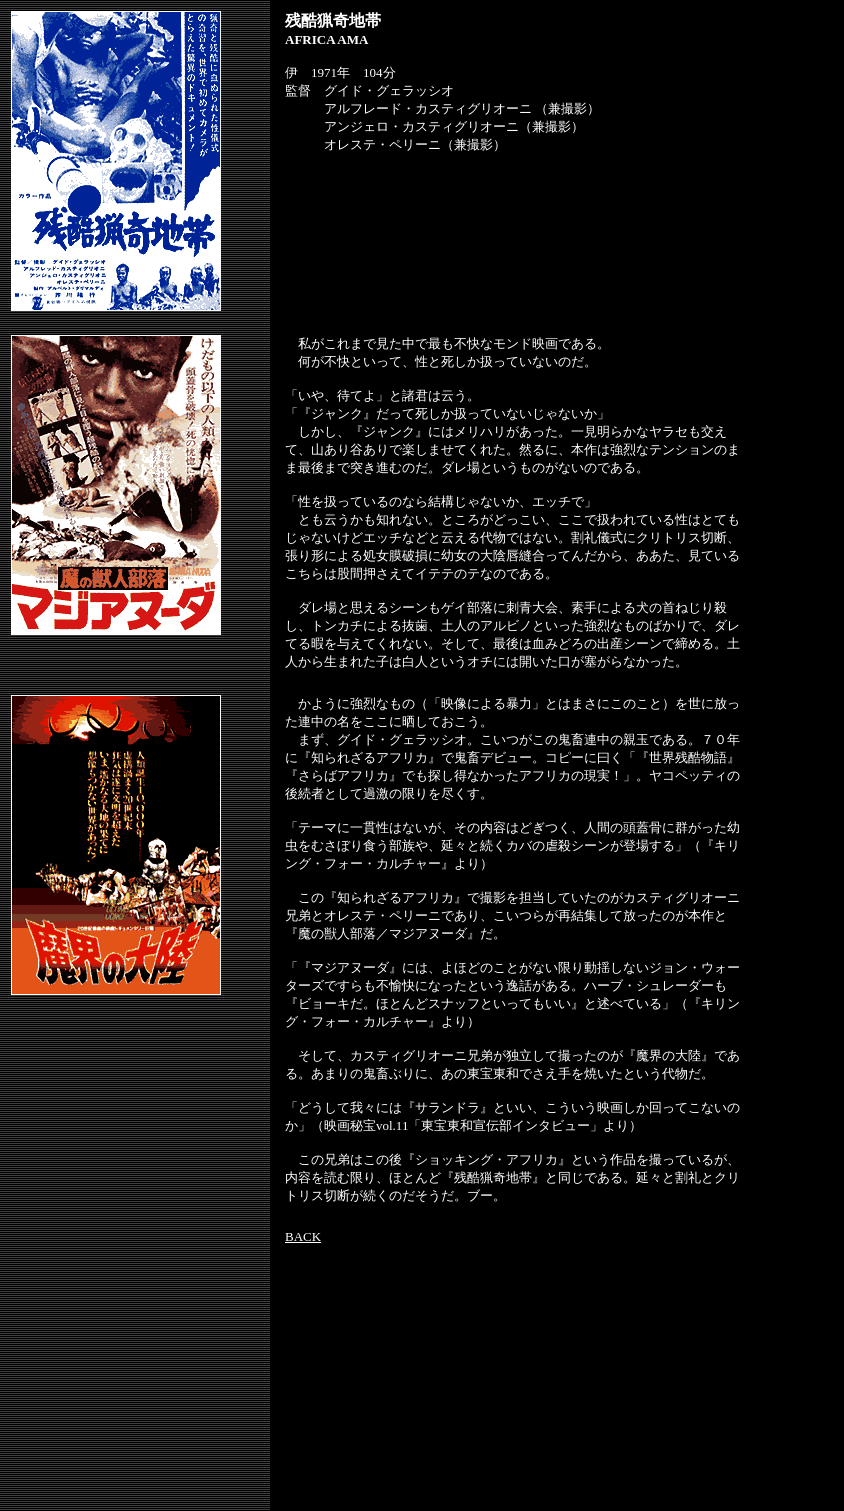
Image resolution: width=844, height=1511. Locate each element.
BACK (303, 1236)
